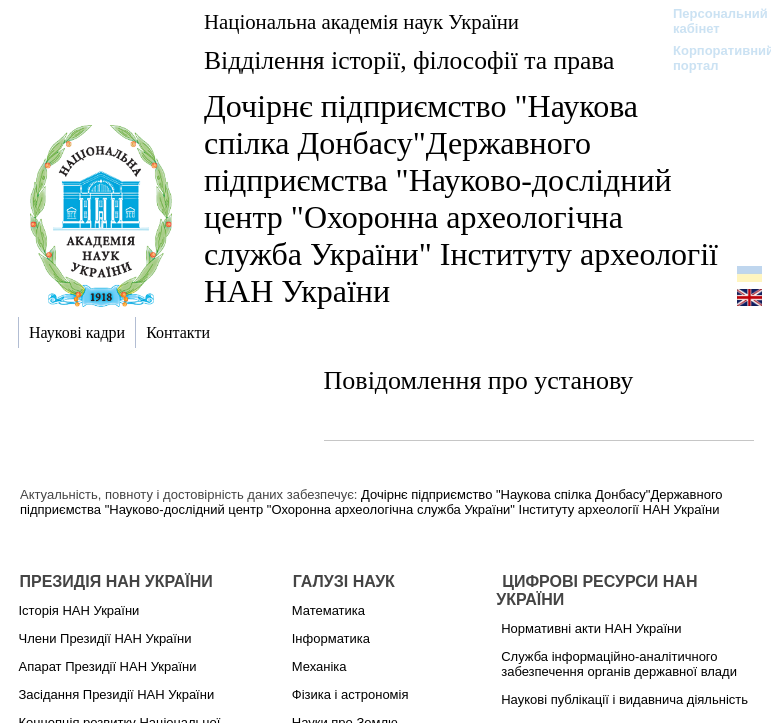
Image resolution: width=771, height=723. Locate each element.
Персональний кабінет (710, 21)
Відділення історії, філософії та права (409, 60)
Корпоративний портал (710, 58)
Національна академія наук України (361, 21)
